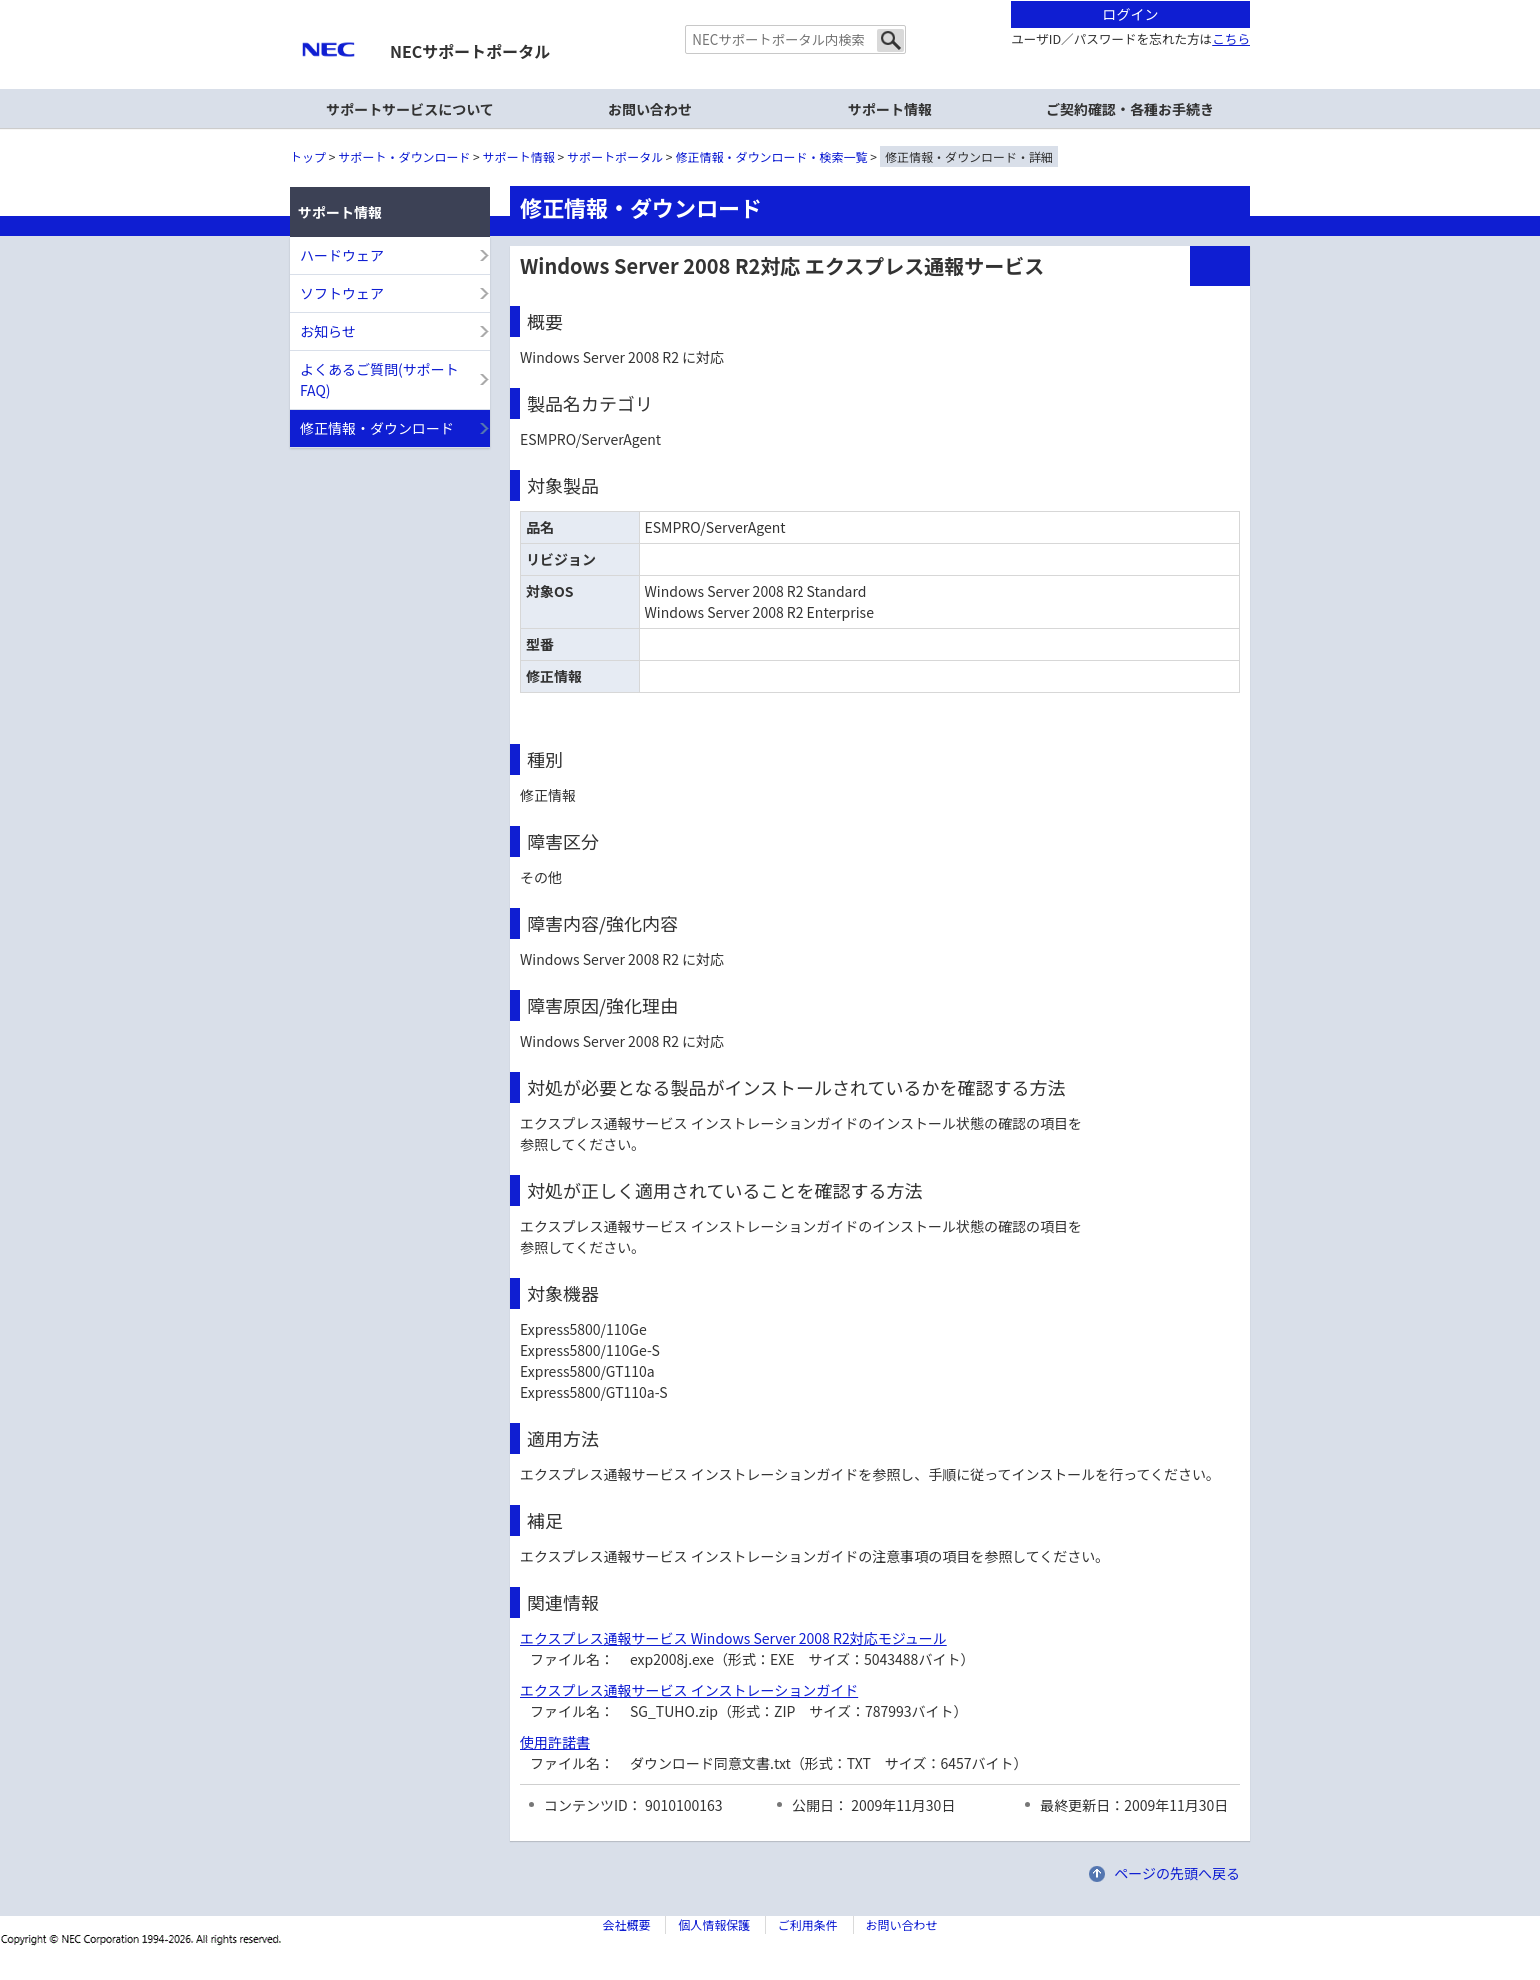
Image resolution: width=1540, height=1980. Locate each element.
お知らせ (328, 331)
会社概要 (626, 1924)
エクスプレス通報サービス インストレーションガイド (689, 1690)
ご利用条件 (808, 1924)
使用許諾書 (555, 1742)
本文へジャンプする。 (770, 1)
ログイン (1131, 14)
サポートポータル (615, 156)
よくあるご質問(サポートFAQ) (379, 379)
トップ (308, 156)
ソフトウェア (342, 293)
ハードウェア (342, 255)
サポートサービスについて (410, 109)
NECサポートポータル (470, 51)
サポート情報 (519, 156)
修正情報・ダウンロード (377, 428)
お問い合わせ (650, 109)
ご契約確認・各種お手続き (1130, 109)
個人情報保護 (714, 1924)
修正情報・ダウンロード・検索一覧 (772, 156)
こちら (1231, 38)
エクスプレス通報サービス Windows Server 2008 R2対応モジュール (733, 1638)
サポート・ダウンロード (404, 156)
